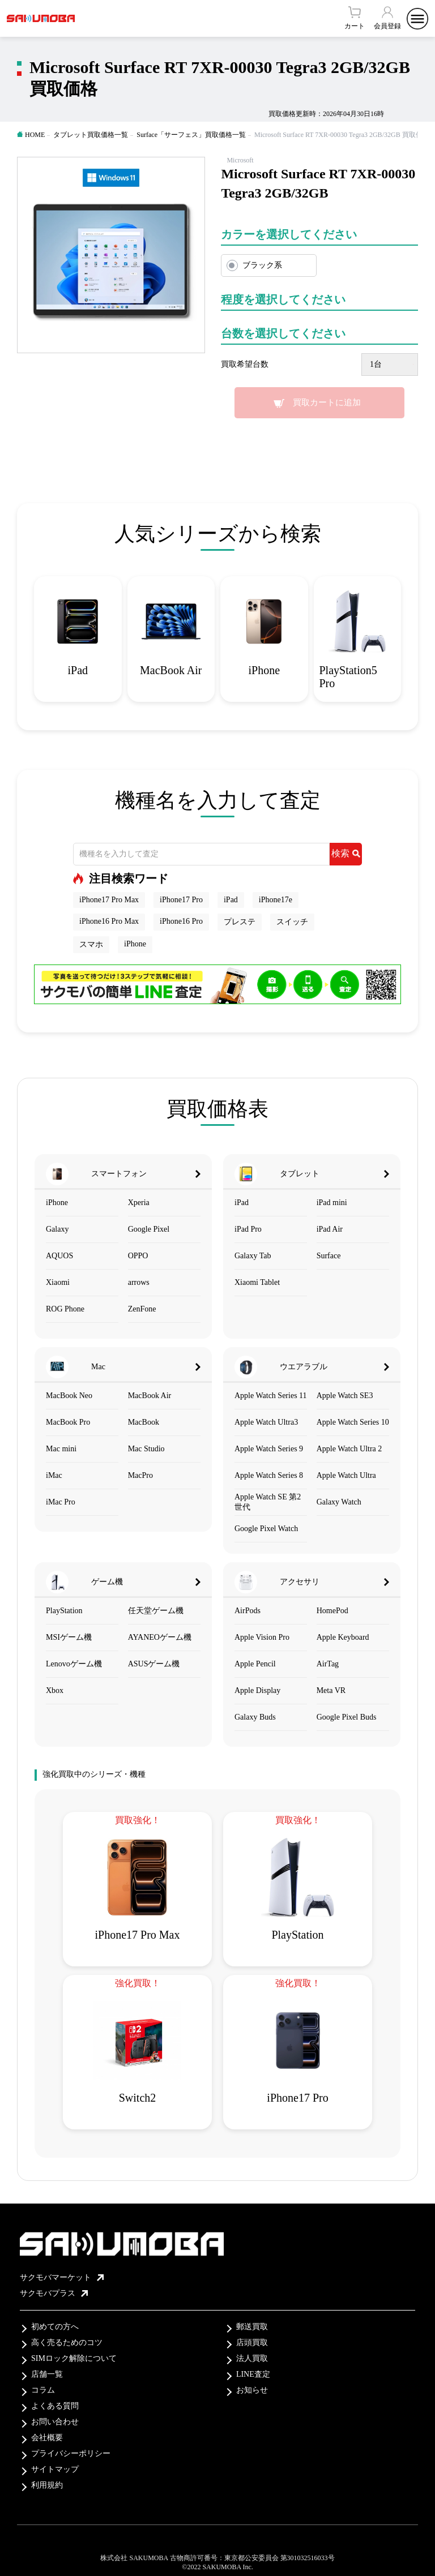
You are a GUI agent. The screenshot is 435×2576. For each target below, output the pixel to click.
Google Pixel (149, 1229)
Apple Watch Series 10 (353, 1422)
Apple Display (257, 1690)
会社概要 (47, 2437)
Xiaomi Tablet (257, 1282)
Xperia (139, 1202)
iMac (54, 1475)
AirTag (328, 1664)
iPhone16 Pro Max (109, 921)
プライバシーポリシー (70, 2453)
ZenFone (142, 1309)
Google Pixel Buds (347, 1717)
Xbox (54, 1690)
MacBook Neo (69, 1395)
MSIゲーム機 (69, 1637)
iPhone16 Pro (181, 921)
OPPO (138, 1255)
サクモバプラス (54, 2293)
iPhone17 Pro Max (109, 899)
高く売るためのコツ (67, 2342)
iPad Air (330, 1229)
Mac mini (61, 1449)
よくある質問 (55, 2406)
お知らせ (252, 2390)
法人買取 (252, 2358)
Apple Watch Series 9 (268, 1449)
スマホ (91, 944)
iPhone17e (275, 899)
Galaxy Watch (339, 1502)
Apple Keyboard (343, 1637)
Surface (329, 1255)
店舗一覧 (47, 2374)
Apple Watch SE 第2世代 (267, 1502)
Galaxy (57, 1229)
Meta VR (331, 1690)
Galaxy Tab (252, 1255)
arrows (139, 1282)
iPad (231, 899)
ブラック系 (262, 265)
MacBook (143, 1422)
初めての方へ (55, 2326)
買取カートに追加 (327, 402)
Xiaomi (58, 1282)
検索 (345, 853)
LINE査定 (253, 2374)
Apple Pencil (255, 1664)
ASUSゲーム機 (154, 1664)
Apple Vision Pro (261, 1637)
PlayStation (64, 1610)
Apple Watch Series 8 (268, 1475)
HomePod (332, 1610)
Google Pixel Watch (266, 1528)
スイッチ (292, 922)
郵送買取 (252, 2326)
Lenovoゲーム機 (74, 1664)
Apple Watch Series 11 (270, 1395)
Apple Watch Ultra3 (266, 1422)
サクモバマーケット (62, 2277)
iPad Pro (248, 1229)
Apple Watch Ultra (346, 1475)
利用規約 (47, 2485)
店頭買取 (252, 2342)
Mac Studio (146, 1449)
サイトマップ (55, 2469)
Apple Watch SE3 (345, 1395)
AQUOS (59, 1255)
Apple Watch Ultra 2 (349, 1449)
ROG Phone (65, 1309)
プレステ (239, 922)
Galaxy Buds (255, 1717)
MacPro (140, 1475)
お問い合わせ (55, 2422)
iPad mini (332, 1202)
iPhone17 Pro (181, 899)
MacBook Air (150, 1395)
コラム (43, 2390)
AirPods (247, 1610)
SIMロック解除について (74, 2358)
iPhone (135, 944)
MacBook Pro (68, 1422)
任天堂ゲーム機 (156, 1610)
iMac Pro (60, 1502)
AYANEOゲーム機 (159, 1637)
